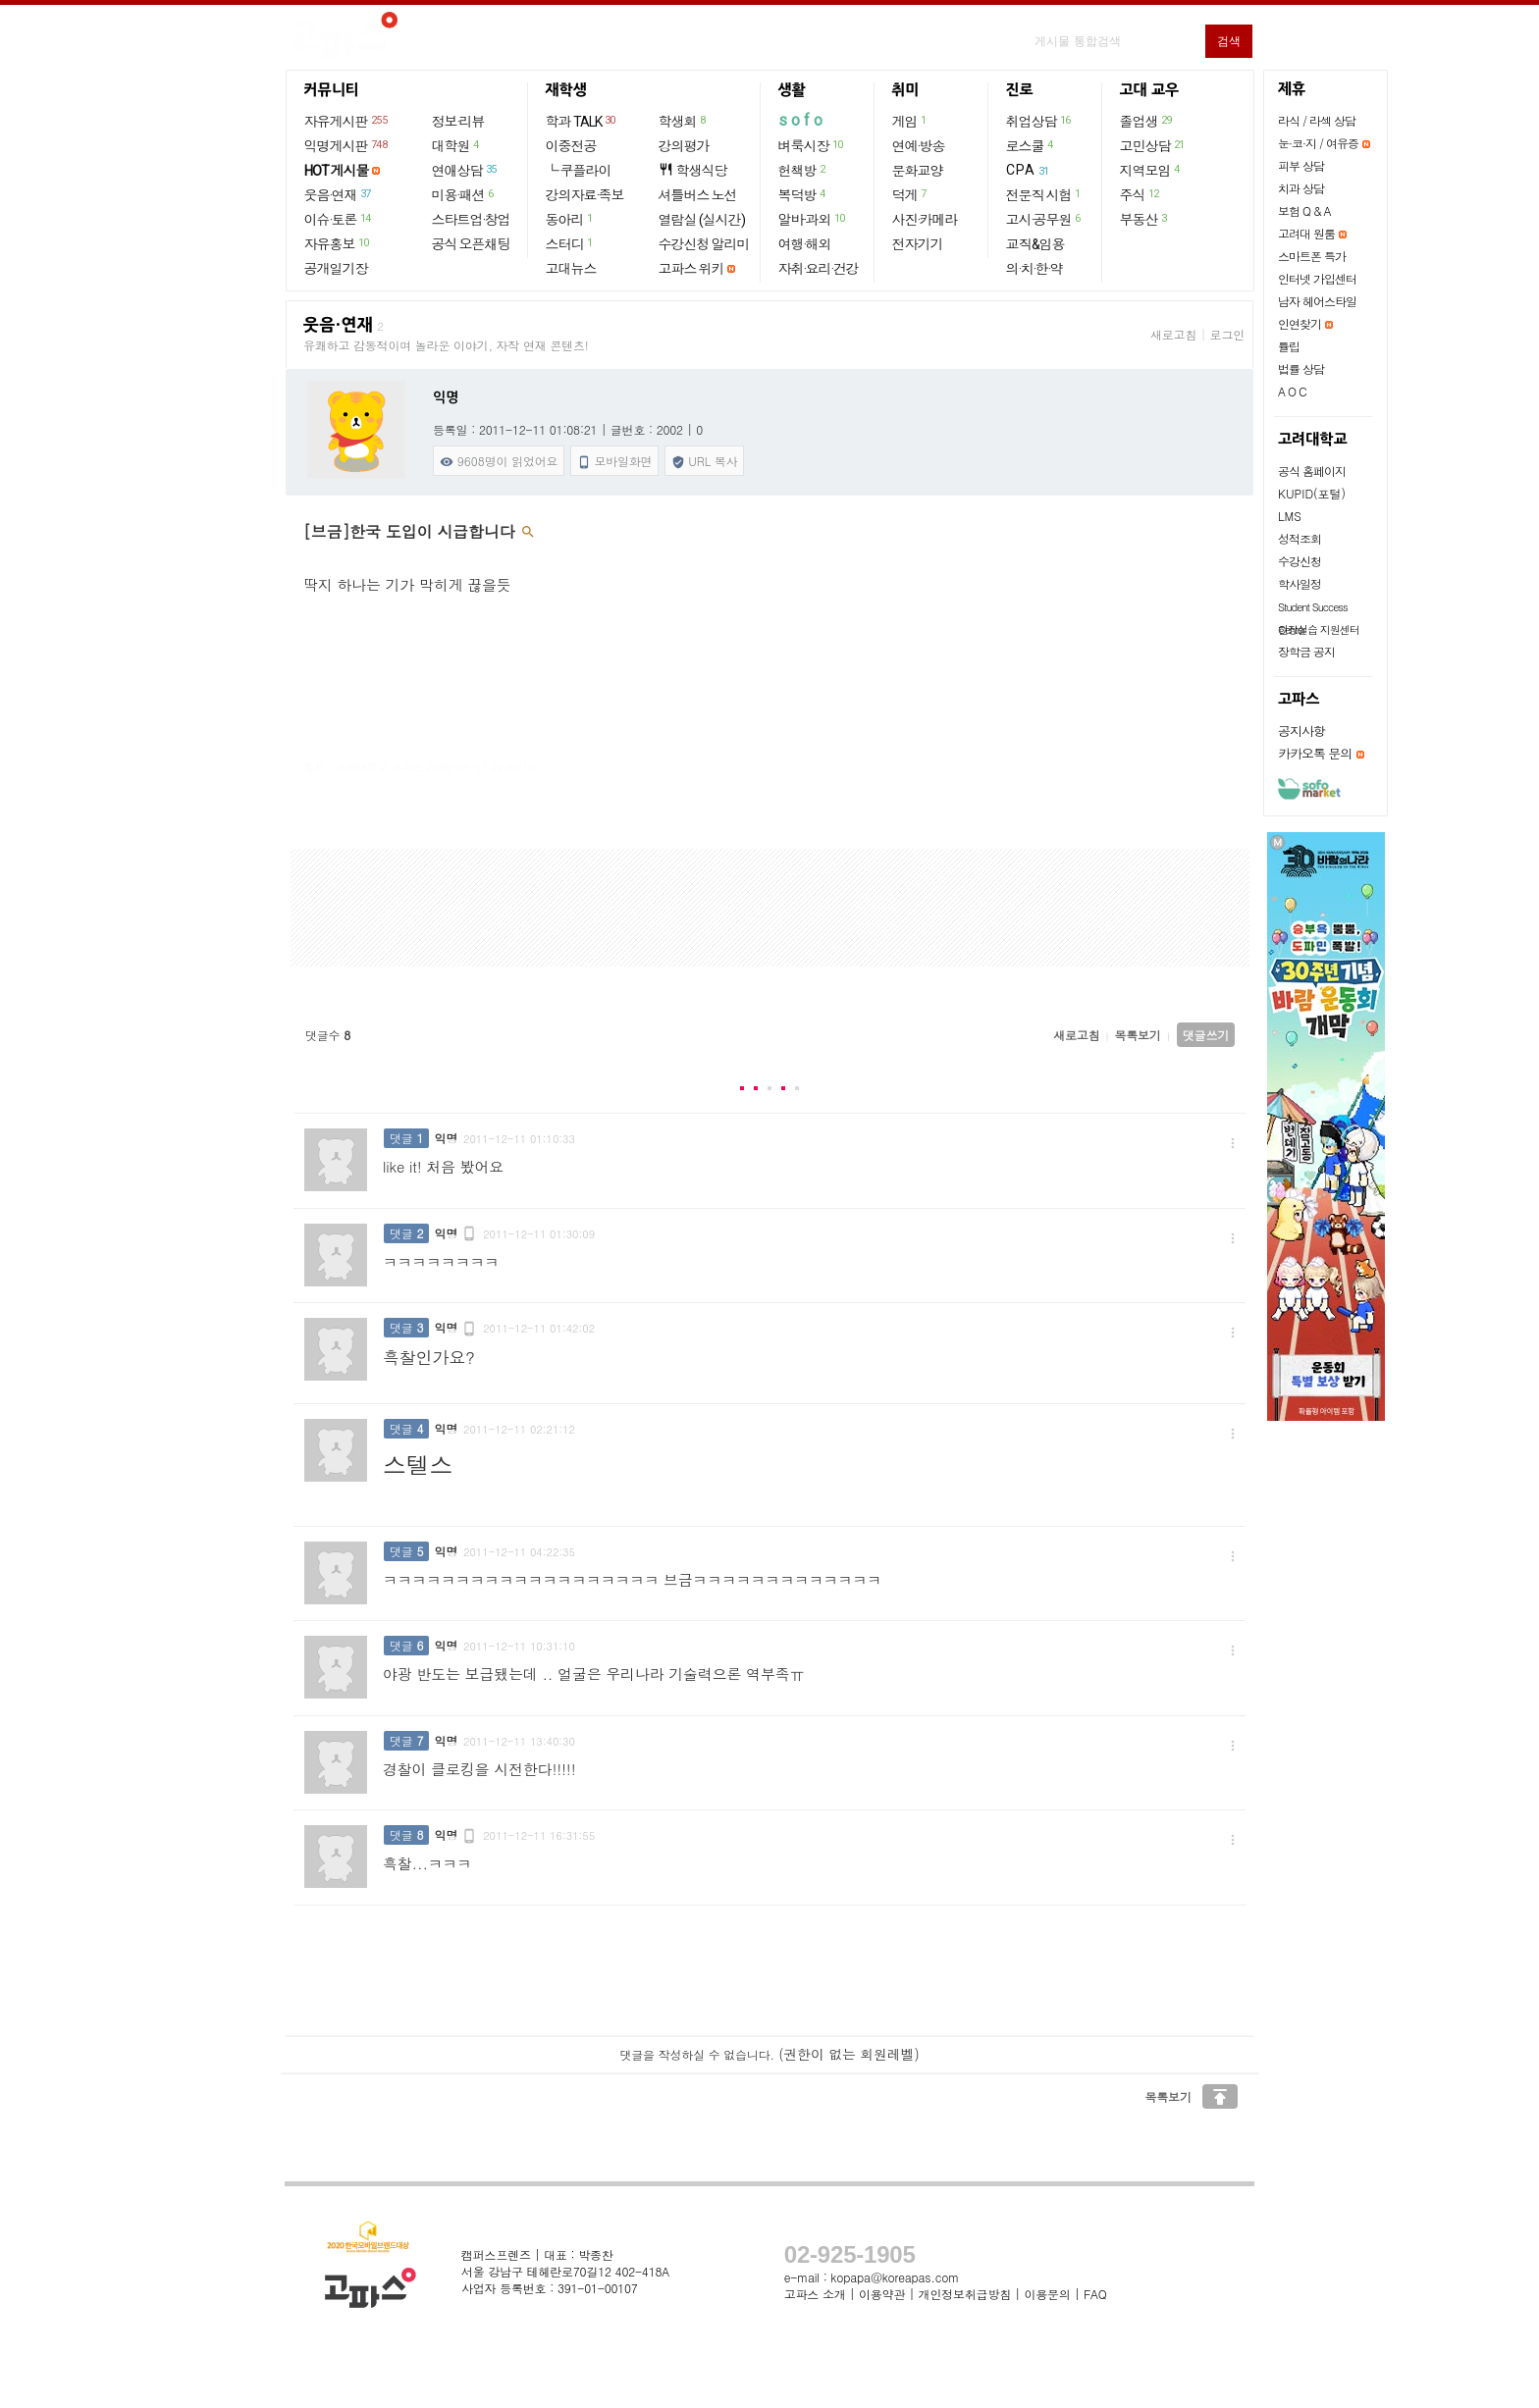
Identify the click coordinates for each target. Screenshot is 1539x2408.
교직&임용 (1035, 244)
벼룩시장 (811, 145)
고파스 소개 (815, 2293)
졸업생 (1147, 121)
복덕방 (802, 194)
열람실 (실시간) (702, 220)
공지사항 (1301, 730)
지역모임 (1151, 170)
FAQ (1095, 2293)
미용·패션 (464, 194)
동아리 (570, 219)
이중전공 (571, 146)
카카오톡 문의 (1315, 753)
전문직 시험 (1044, 194)
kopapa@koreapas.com (894, 2277)
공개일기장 (336, 269)
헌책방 (802, 170)
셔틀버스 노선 (698, 195)
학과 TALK (581, 121)
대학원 (456, 145)
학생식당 (693, 170)
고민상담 (1153, 145)
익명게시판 (347, 145)
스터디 (570, 243)
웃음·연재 (338, 194)
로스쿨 (1030, 145)
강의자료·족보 (585, 195)
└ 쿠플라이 (578, 171)
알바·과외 (812, 219)
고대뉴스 (571, 269)
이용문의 (1047, 2293)
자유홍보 (337, 243)
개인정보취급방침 (965, 2293)
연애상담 (465, 170)
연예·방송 (918, 146)
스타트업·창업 (471, 220)
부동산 (1144, 219)
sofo (802, 120)
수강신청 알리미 (704, 244)
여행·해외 (804, 244)
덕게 (910, 194)
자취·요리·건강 (818, 269)
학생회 (683, 121)
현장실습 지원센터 (1318, 629)
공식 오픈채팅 (471, 244)
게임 (910, 121)
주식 (1140, 194)
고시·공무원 (1044, 219)
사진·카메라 (925, 220)
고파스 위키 (691, 269)
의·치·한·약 (1034, 269)
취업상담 (1039, 121)
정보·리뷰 (458, 122)
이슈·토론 (338, 219)
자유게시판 (347, 121)
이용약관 (882, 2293)
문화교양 (917, 171)
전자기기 (917, 244)
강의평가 (684, 146)
